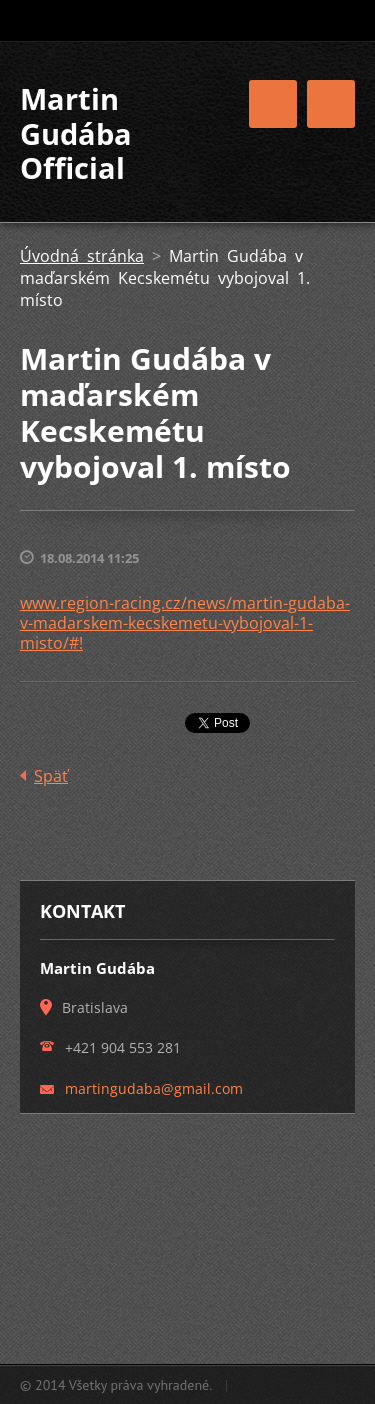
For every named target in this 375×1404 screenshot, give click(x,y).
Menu (331, 104)
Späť (51, 776)
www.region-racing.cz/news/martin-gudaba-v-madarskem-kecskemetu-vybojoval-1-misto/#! (185, 623)
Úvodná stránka (82, 256)
